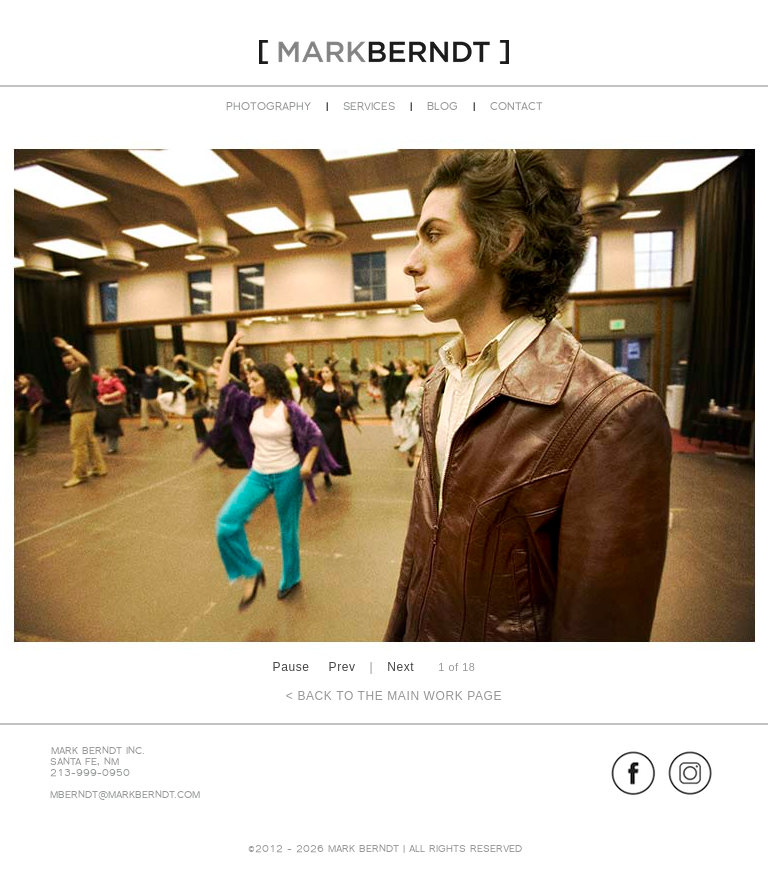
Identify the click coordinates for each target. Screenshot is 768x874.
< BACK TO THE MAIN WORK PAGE (394, 696)
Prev (342, 667)
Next (400, 667)
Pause (291, 667)
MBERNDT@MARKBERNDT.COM (125, 794)
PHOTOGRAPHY (268, 106)
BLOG (442, 106)
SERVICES (369, 106)
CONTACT (516, 106)
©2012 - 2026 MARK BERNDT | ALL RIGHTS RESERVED (385, 848)
